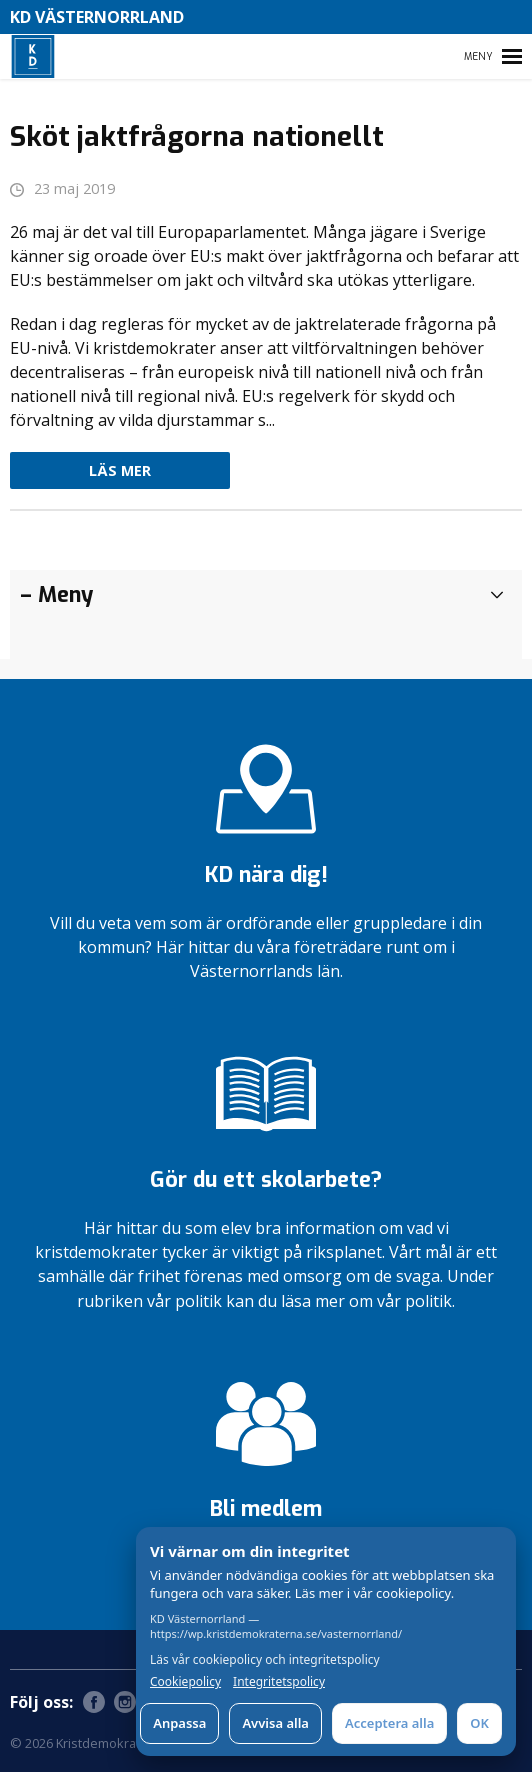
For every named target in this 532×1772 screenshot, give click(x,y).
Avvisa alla (275, 1723)
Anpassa (179, 1723)
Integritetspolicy (279, 1682)
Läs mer (120, 470)
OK (479, 1723)
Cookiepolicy (185, 1682)
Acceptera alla (389, 1723)
